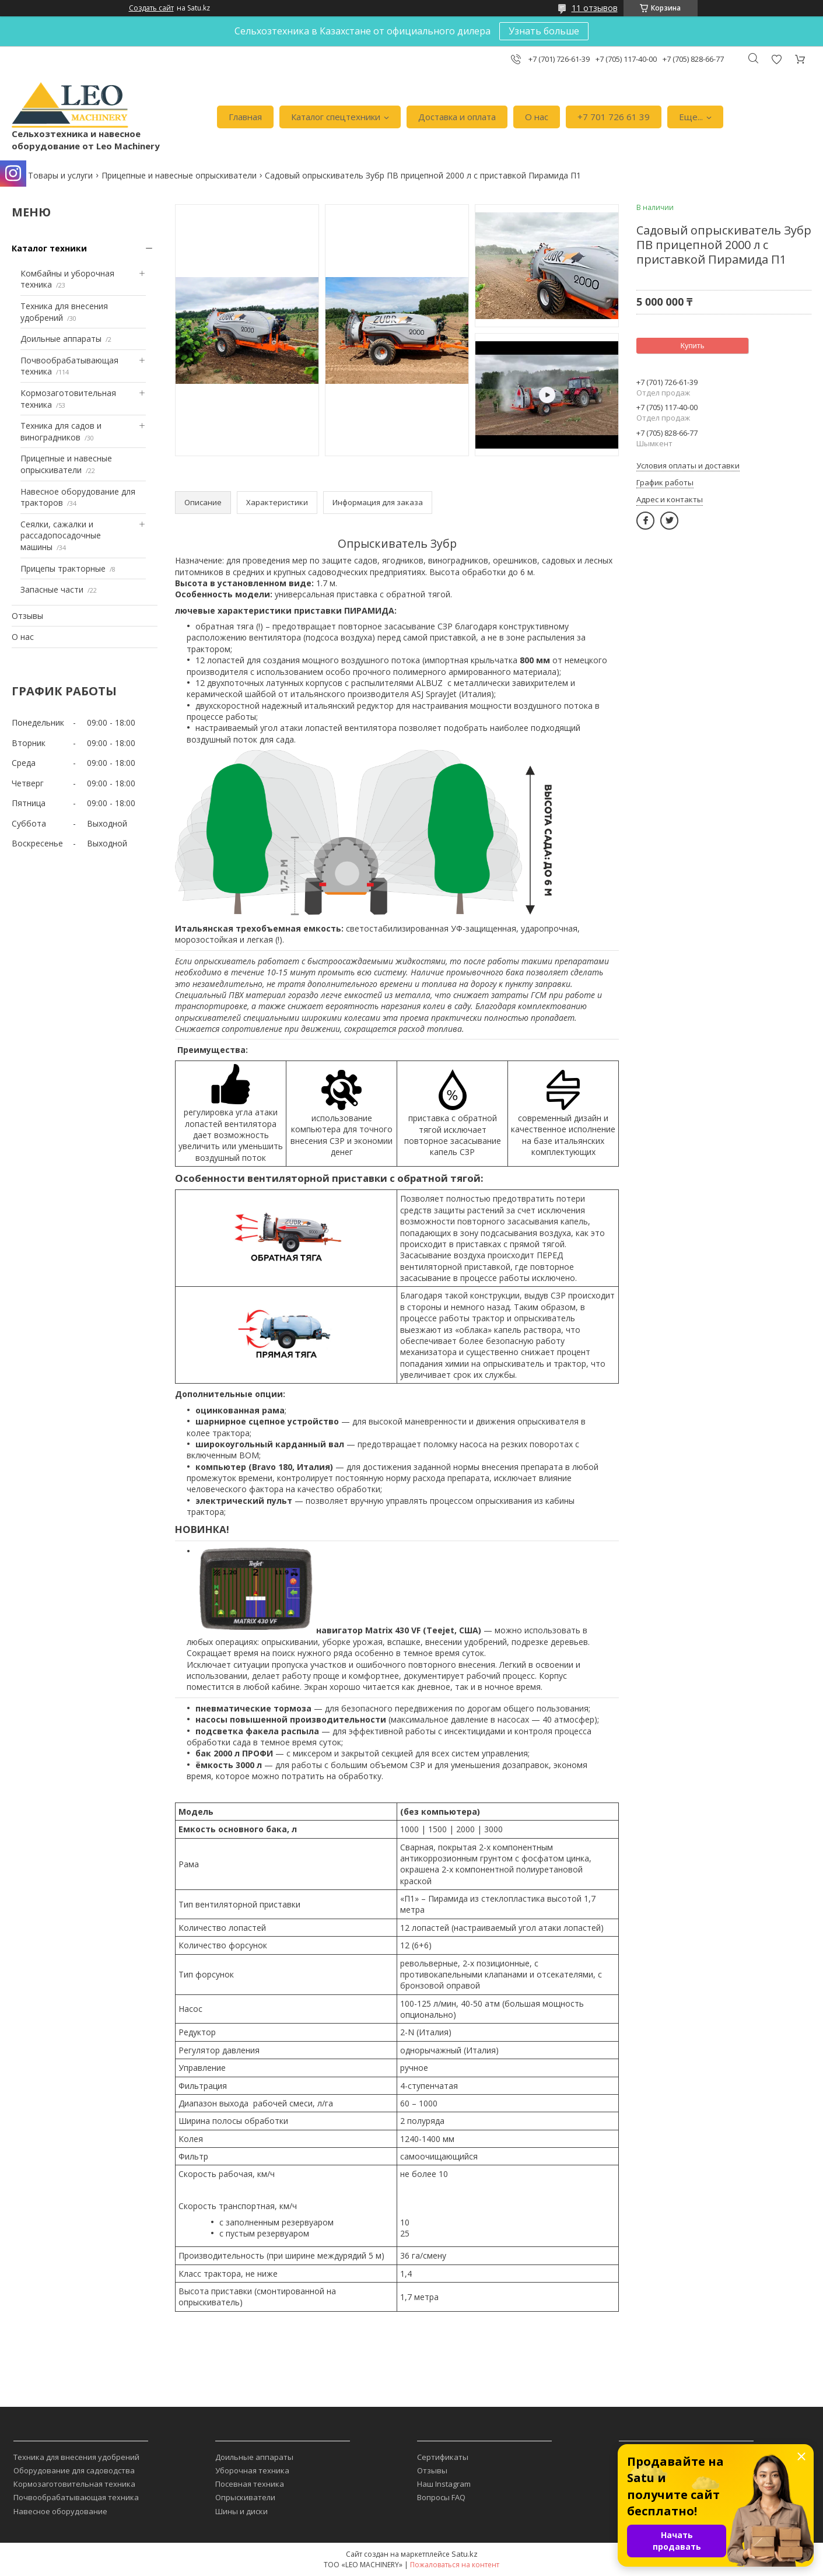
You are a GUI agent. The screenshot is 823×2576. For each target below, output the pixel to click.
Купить (692, 345)
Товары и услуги (60, 175)
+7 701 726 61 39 (613, 117)
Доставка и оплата (457, 117)
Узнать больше (544, 30)
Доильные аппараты (60, 338)
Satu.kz (464, 2554)
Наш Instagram (444, 2484)
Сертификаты (442, 2457)
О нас (536, 117)
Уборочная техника (252, 2470)
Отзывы (27, 615)
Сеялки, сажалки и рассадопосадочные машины (60, 535)
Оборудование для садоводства (74, 2470)
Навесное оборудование (60, 2511)
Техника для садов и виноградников (60, 431)
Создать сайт (151, 8)
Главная (245, 117)
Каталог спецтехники (335, 117)
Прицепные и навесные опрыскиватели (179, 175)
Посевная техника (249, 2484)
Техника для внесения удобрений (76, 2457)
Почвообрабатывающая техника (76, 2497)
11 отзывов (595, 7)
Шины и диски (241, 2511)
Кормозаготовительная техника (74, 2484)
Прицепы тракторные (63, 568)
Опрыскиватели (245, 2497)
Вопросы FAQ (441, 2497)
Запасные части (51, 589)
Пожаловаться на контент (454, 2565)
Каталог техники (49, 248)
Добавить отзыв (776, 59)
